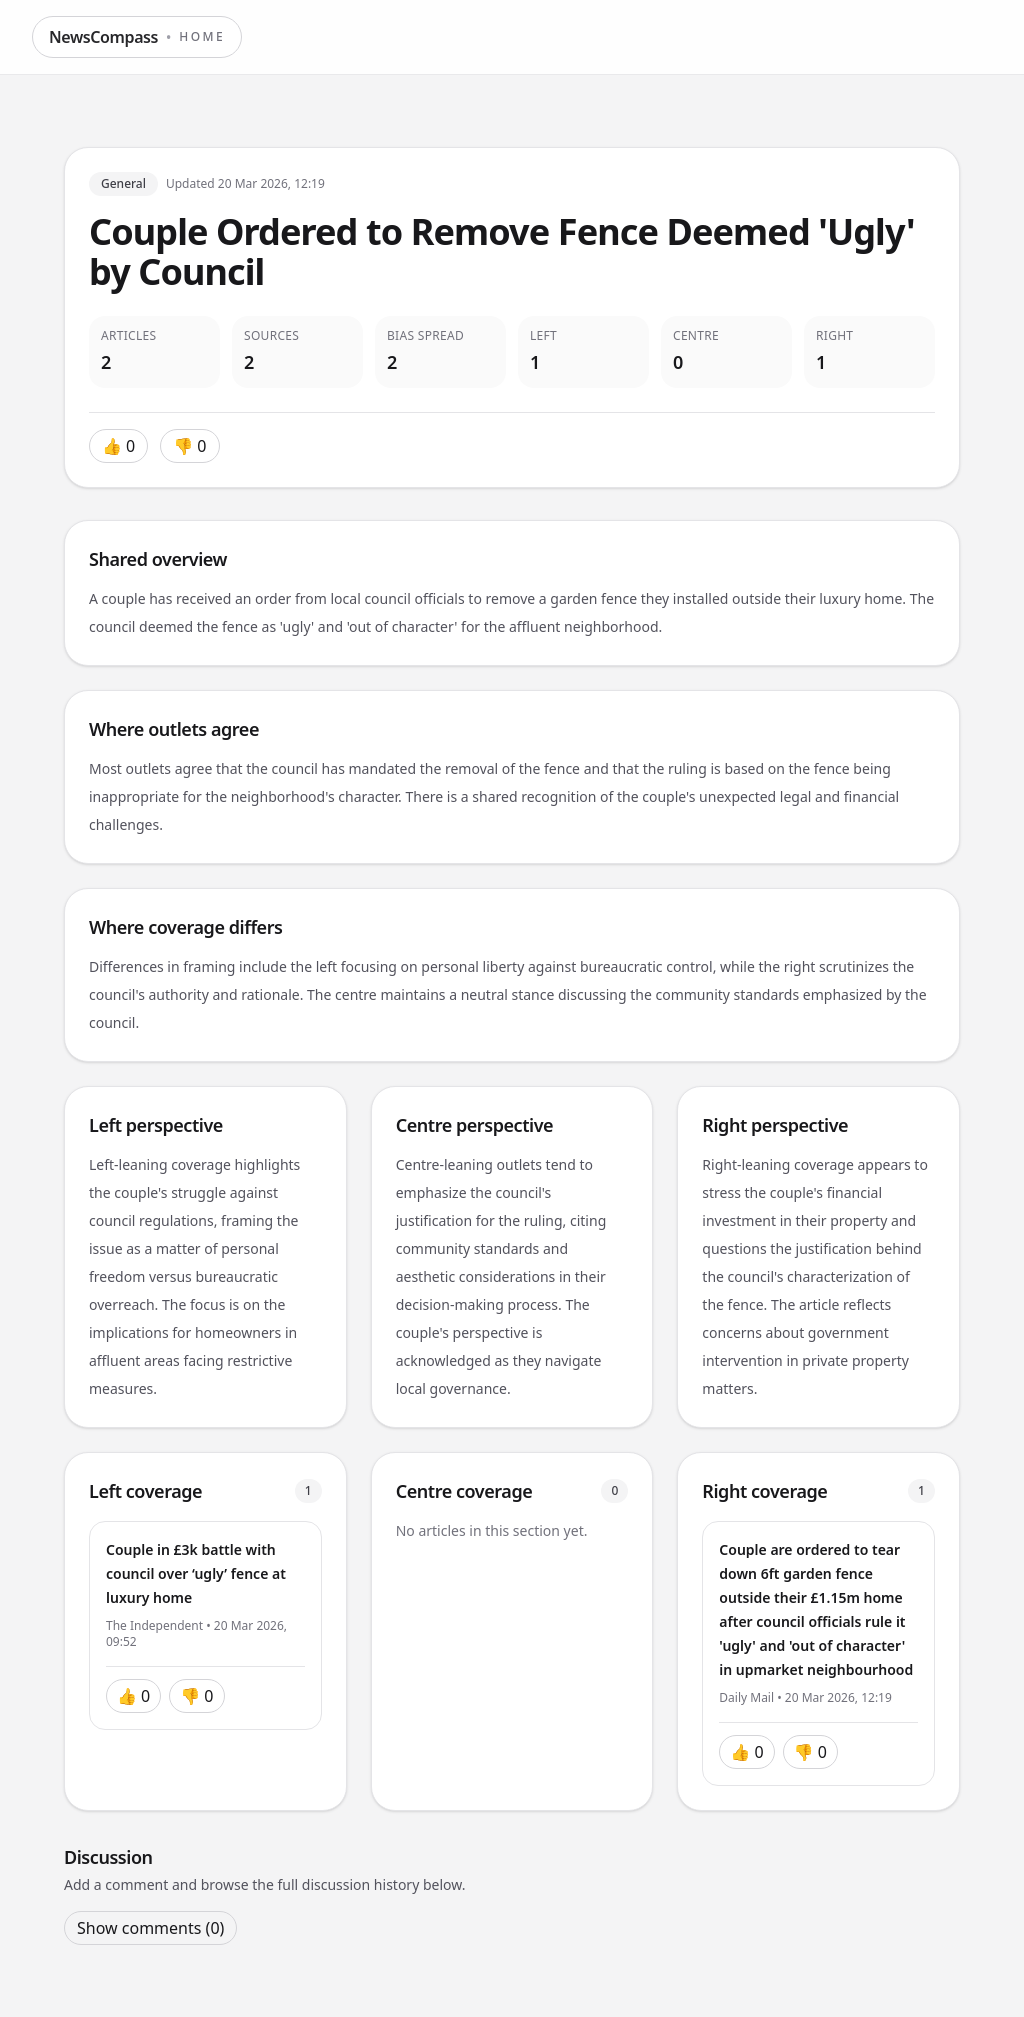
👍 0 (118, 446)
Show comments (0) (150, 1928)
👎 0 (189, 446)
